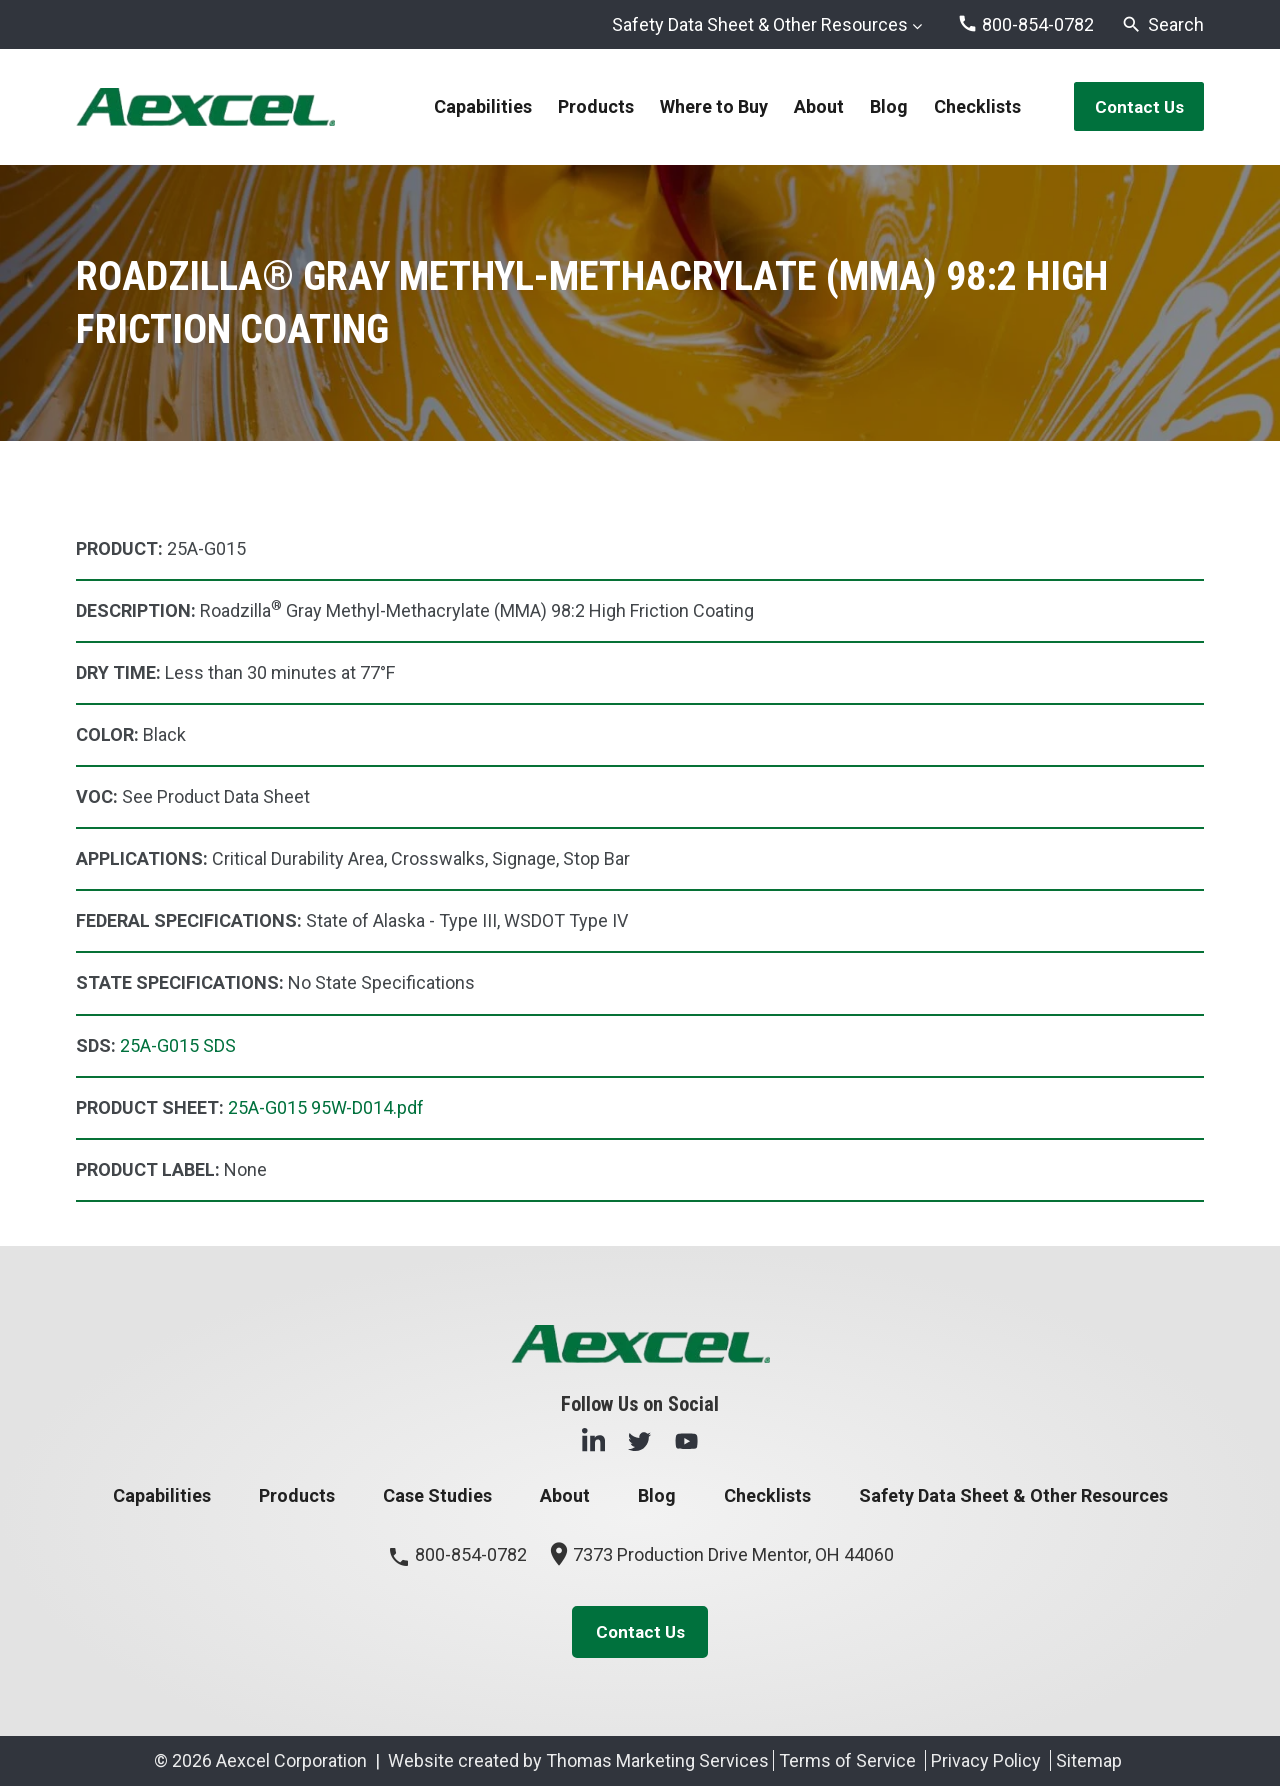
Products (297, 1497)
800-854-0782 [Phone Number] (457, 1556)
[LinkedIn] (593, 1441)
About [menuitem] (813, 107)
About (565, 1497)
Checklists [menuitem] (971, 107)
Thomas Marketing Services (657, 1765)
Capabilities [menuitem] (477, 107)
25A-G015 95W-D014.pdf (326, 1108)
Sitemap (1089, 1765)
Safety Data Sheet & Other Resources (760, 24)
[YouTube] (686, 1441)
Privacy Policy (986, 1765)
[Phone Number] (1025, 25)
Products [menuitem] (590, 107)
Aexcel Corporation (291, 1765)
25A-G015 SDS (178, 1046)
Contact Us (1133, 107)
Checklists (767, 1497)
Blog (657, 1497)
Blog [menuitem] (883, 107)
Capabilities (162, 1497)
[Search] (1162, 24)
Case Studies (437, 1497)
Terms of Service (847, 1765)
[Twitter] (639, 1441)
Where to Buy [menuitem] (708, 107)
